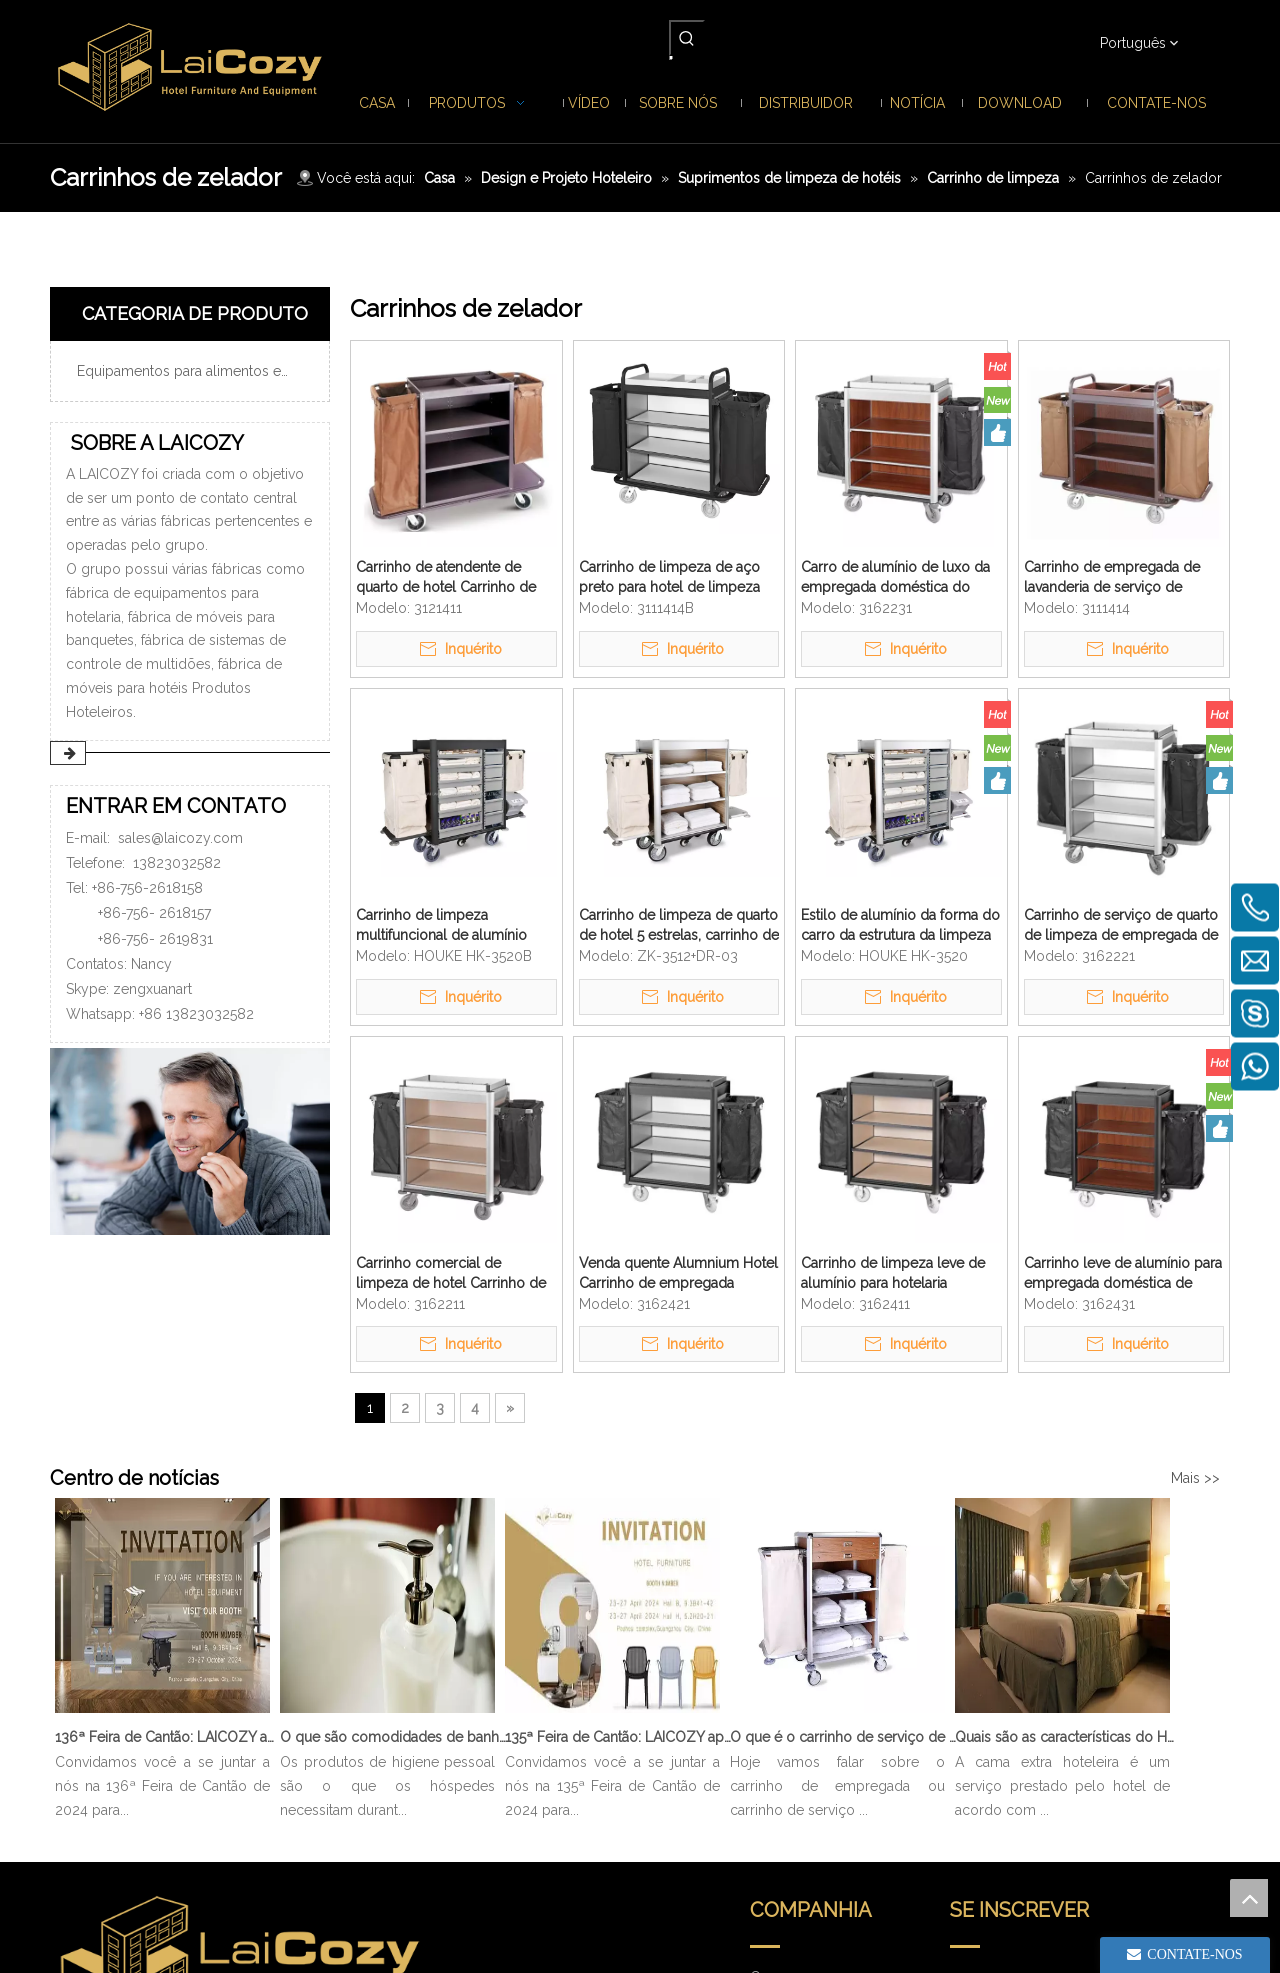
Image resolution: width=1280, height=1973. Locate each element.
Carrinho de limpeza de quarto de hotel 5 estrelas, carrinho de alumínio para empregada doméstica (679, 926)
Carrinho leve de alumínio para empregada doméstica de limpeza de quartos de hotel (1123, 1274)
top (1249, 1898)
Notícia (772, 1753)
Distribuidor (787, 1781)
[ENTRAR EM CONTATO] (190, 1141)
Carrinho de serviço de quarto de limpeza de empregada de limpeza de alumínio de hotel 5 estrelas (1121, 926)
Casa (765, 1669)
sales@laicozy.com (180, 838)
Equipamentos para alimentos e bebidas (198, 371)
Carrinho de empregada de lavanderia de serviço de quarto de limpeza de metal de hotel (1114, 578)
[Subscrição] (1171, 1710)
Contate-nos (790, 1865)
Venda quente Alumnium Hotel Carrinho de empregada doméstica (678, 1274)
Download (783, 1809)
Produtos (779, 1697)
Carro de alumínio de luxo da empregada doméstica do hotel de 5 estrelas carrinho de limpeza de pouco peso (899, 578)
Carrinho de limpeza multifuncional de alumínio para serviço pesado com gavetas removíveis (441, 926)
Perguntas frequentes (818, 1837)
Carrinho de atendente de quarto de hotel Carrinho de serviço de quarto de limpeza (451, 578)
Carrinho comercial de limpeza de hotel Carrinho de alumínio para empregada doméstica (451, 1274)
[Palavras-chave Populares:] (687, 38)
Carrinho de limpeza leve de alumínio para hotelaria (893, 1273)
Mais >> (1195, 1478)
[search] (1027, 1710)
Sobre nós (783, 1725)
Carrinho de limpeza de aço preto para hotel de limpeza (669, 577)
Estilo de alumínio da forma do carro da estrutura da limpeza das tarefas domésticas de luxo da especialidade (900, 926)
